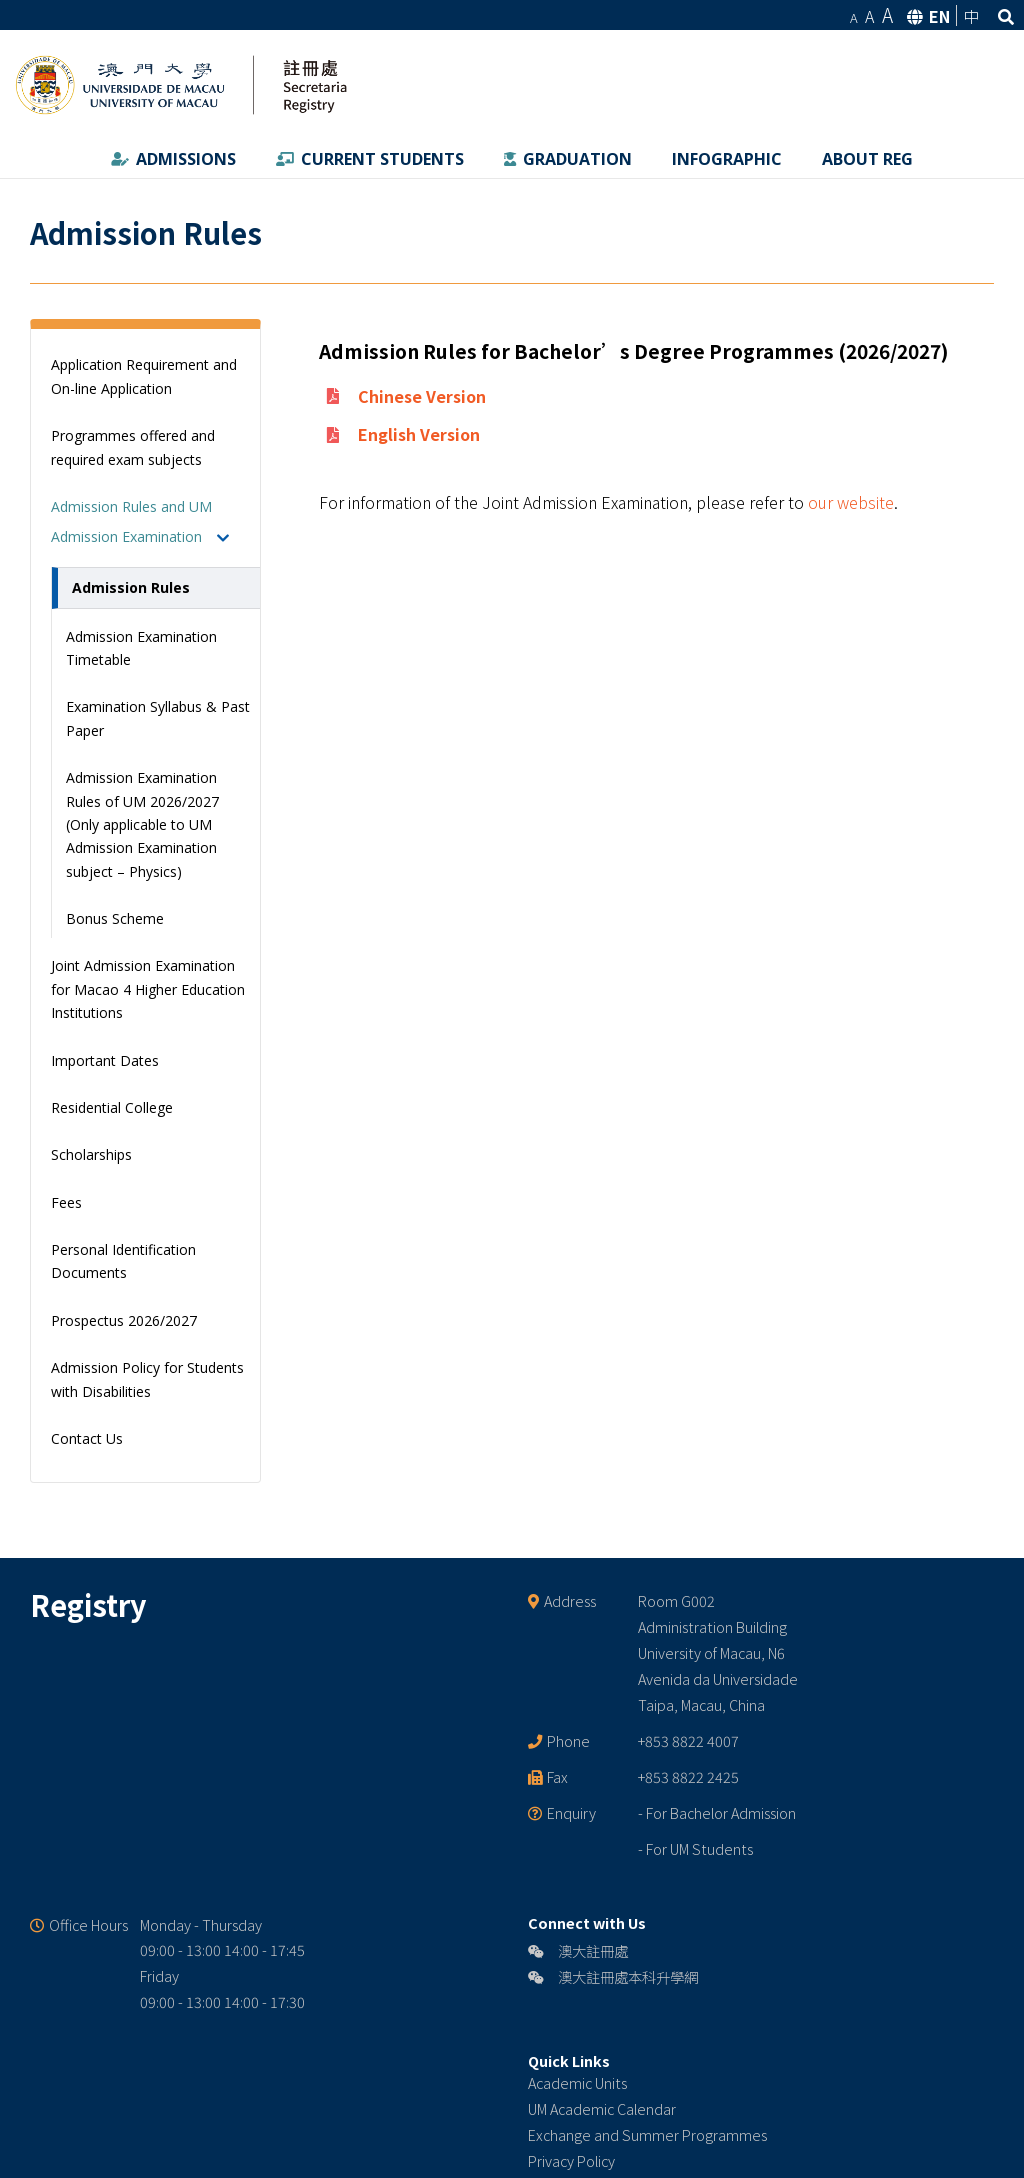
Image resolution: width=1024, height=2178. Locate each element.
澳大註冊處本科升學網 (613, 1976)
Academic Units (577, 2082)
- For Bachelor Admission (717, 1812)
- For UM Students (695, 1848)
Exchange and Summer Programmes (647, 2134)
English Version (419, 434)
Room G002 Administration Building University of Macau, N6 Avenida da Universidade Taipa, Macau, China (718, 1652)
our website (851, 502)
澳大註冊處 (578, 1950)
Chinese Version (422, 396)
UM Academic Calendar (602, 2108)
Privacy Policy (571, 2160)
